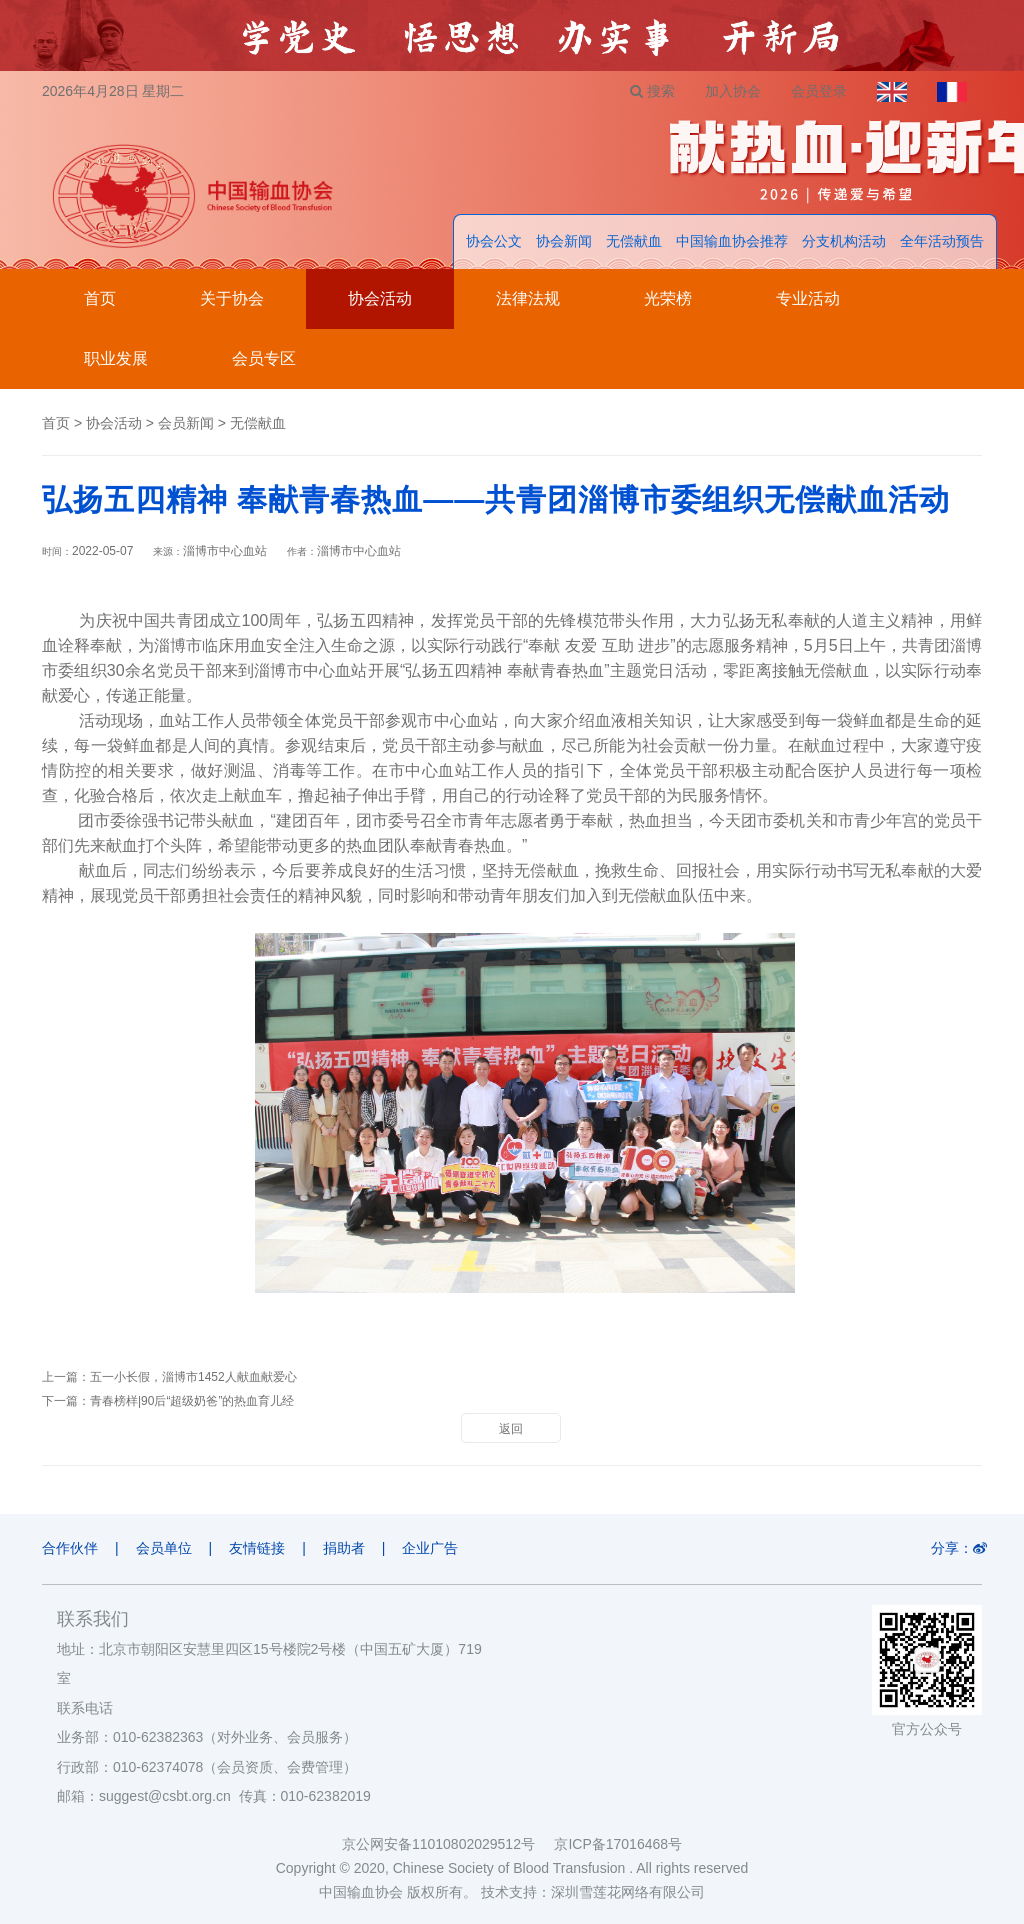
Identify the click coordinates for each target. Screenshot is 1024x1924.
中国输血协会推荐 (732, 241)
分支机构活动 (844, 241)
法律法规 (528, 298)
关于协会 (232, 298)
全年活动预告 (942, 241)
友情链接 (257, 1548)
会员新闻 (186, 423)
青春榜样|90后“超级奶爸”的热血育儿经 (192, 1401)
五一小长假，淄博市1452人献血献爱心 (193, 1377)
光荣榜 (668, 298)
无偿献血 (634, 241)
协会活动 (380, 298)
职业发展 (116, 358)
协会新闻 (564, 241)
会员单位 (164, 1548)
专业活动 (808, 298)
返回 (511, 1429)
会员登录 (819, 91)
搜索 (652, 91)
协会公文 (494, 241)
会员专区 (264, 358)
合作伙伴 (70, 1548)
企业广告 (431, 1548)
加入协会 (733, 91)
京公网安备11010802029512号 (448, 1844)
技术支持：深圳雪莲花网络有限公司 (593, 1892)
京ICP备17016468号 (618, 1844)
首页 (100, 298)
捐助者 (344, 1548)
